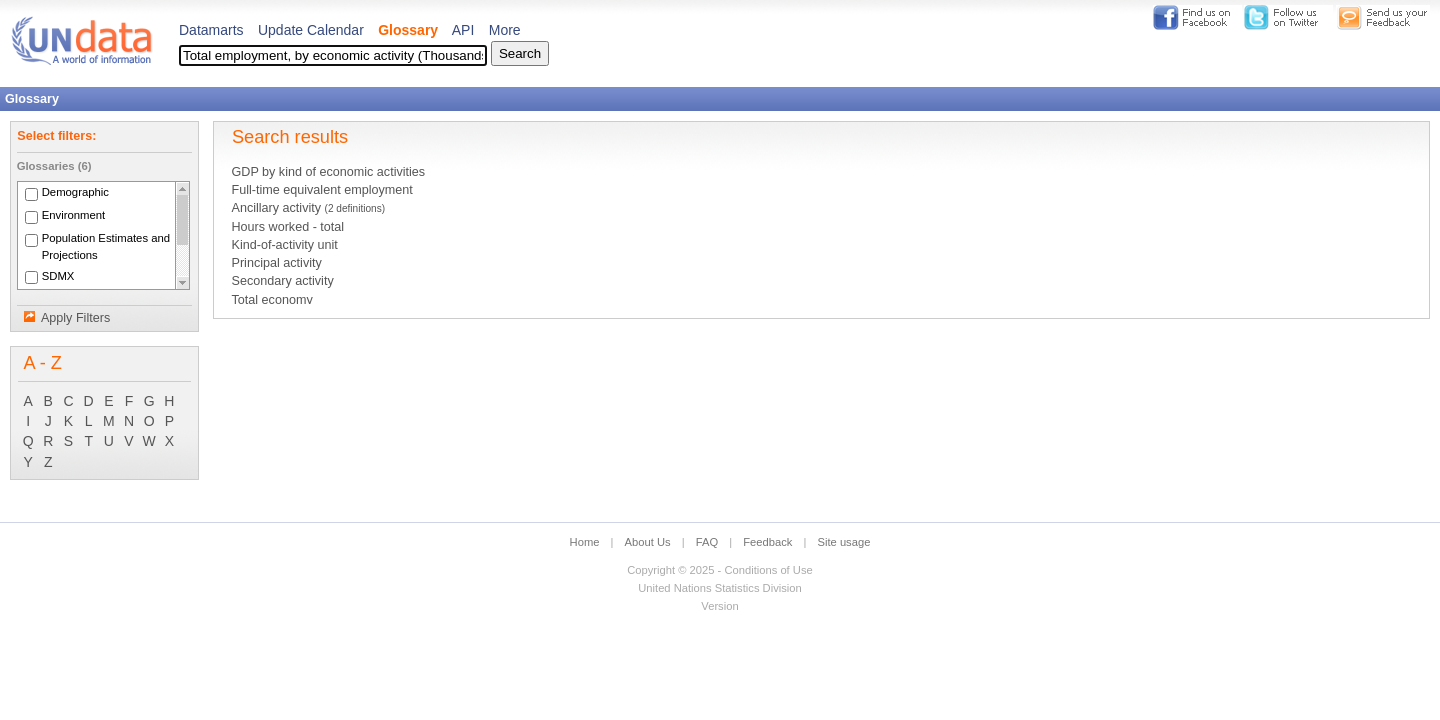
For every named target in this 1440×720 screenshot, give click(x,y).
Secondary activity (282, 281)
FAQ (707, 542)
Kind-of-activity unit (284, 245)
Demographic (75, 193)
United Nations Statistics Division (720, 588)
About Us (648, 542)
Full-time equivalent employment (321, 190)
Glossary (408, 30)
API (463, 30)
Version (719, 606)
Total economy (271, 300)
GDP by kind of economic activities (328, 172)
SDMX (58, 276)
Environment (74, 216)
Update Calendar (311, 30)
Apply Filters (75, 318)
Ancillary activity (308, 208)
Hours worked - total (287, 227)
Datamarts (211, 30)
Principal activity (276, 263)
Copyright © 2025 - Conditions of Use (719, 570)
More (505, 30)
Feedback (767, 542)
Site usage (844, 542)
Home (585, 542)
